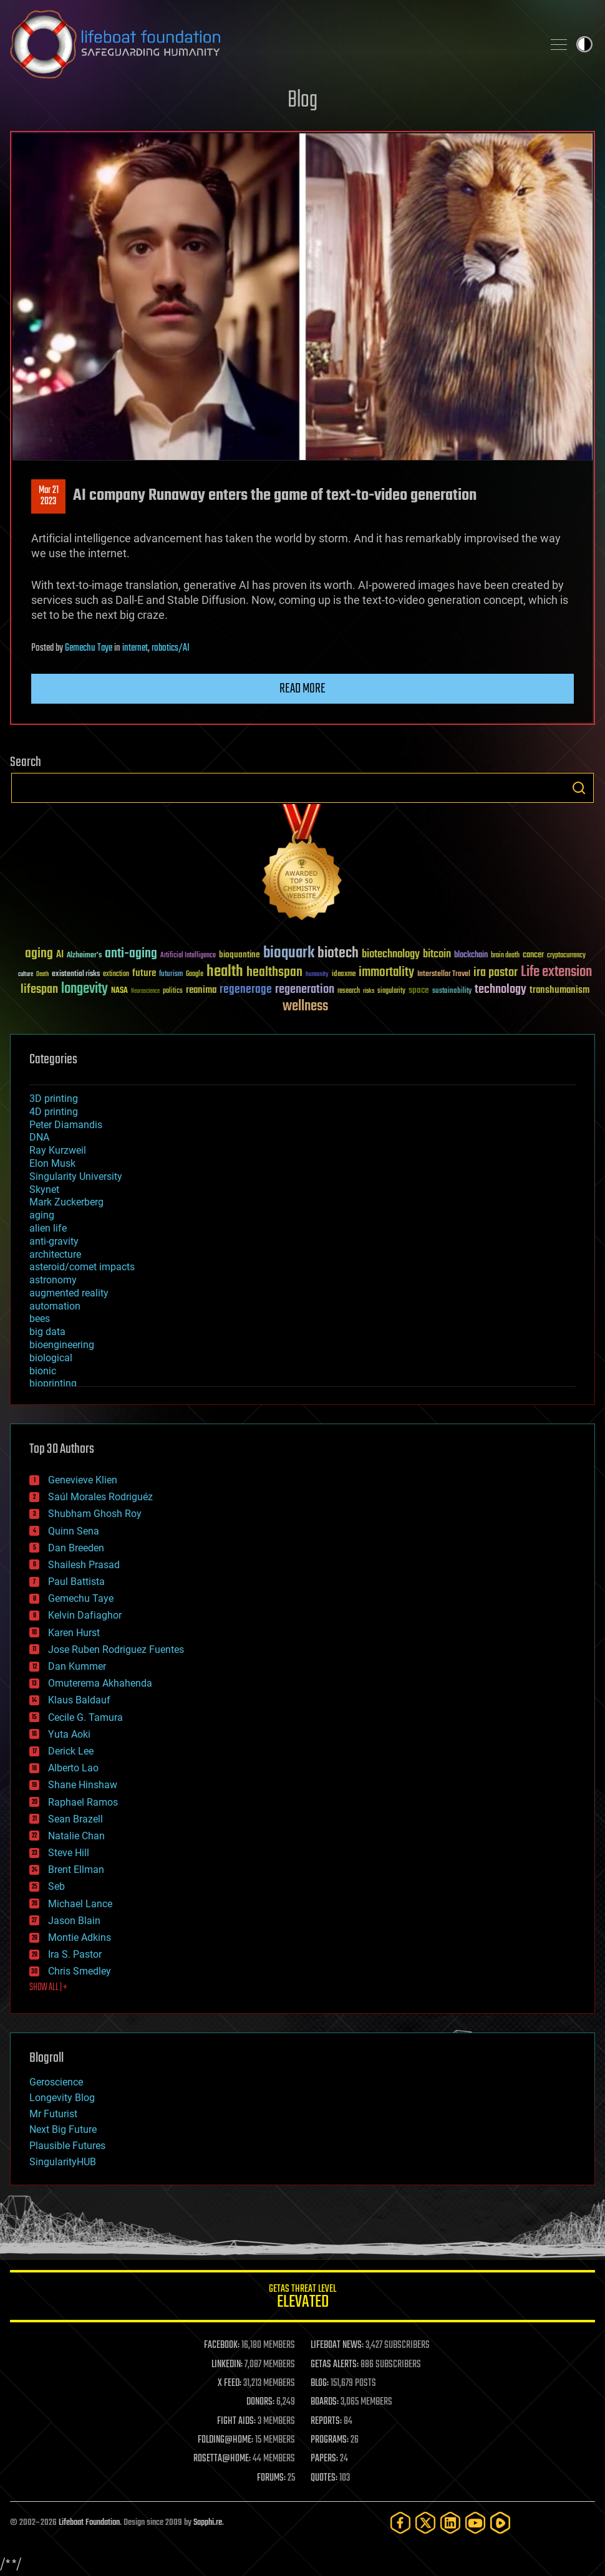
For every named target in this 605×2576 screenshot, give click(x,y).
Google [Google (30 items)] (194, 974)
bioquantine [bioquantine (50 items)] (239, 954)
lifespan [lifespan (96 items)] (39, 989)
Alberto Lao (73, 1768)
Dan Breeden (76, 1548)
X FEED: (229, 2383)
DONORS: (260, 2402)
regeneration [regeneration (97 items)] (304, 989)
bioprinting (53, 1383)
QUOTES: (324, 2478)
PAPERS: (324, 2459)
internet (135, 648)
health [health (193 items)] (224, 972)
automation (54, 1306)
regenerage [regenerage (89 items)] (246, 990)
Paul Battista (76, 1581)
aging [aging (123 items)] (39, 954)
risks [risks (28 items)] (368, 991)
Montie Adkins (79, 1937)
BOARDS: (325, 2402)
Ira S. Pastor (75, 1954)
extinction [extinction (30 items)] (116, 974)
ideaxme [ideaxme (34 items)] (344, 974)
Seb (56, 1886)
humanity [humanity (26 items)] (317, 975)
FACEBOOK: (222, 2345)
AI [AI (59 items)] (60, 955)
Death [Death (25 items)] (42, 974)
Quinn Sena (73, 1531)
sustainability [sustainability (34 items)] (452, 991)
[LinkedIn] (450, 2523)
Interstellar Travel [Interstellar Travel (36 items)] (443, 974)
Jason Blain (74, 1921)
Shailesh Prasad (84, 1565)
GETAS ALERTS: (335, 2365)
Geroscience (56, 2082)
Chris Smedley (79, 1971)
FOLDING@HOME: (225, 2440)
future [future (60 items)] (144, 973)
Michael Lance (80, 1904)
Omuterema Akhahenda (100, 1683)
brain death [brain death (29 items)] (505, 956)
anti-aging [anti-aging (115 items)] (131, 954)
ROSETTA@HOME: (222, 2459)
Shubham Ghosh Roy (95, 1514)
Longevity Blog (62, 2098)
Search (579, 788)
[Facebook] (400, 2523)
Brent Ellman (76, 1869)
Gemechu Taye (88, 648)
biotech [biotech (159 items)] (338, 953)
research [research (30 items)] (348, 991)
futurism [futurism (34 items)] (171, 974)
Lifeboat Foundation (89, 2523)
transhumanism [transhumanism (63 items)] (559, 990)
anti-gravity (54, 1241)
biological (50, 1358)
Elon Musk (52, 1163)
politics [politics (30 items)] (173, 991)
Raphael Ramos (83, 1802)
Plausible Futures (67, 2146)
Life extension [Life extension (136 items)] (556, 972)
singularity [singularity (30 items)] (391, 991)
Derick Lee (71, 1751)
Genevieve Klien (82, 1480)
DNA (39, 1137)
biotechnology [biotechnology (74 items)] (391, 954)
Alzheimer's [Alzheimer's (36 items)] (84, 955)
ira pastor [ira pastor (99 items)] (495, 972)
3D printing (53, 1098)
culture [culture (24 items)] (25, 974)
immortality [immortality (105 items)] (386, 972)
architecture (55, 1254)
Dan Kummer (77, 1666)
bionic (42, 1371)
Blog (302, 100)
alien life (48, 1228)
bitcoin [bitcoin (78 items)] (437, 954)
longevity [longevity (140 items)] (84, 989)
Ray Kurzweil (57, 1150)
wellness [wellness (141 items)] (305, 1006)
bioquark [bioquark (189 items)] (288, 953)
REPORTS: (326, 2421)
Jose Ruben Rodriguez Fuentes (116, 1649)
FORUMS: (271, 2478)
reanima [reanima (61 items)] (201, 990)
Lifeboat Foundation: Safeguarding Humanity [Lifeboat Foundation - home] (271, 44)
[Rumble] (500, 2523)
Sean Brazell (75, 1819)
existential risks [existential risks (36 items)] (76, 974)
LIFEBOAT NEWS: (337, 2345)
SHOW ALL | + (48, 1988)
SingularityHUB (62, 2162)
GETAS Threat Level (302, 2298)
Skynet (44, 1189)
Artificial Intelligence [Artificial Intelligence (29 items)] (188, 956)
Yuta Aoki (69, 1734)
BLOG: (320, 2383)
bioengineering (61, 1345)
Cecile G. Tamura (85, 1717)
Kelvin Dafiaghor (85, 1615)
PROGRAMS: (330, 2440)
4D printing (53, 1112)
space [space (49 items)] (419, 990)
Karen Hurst (74, 1633)
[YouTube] (475, 2523)
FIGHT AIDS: (236, 2421)
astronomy (53, 1280)
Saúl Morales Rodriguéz (100, 1497)
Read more (302, 688)
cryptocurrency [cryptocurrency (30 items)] (566, 956)
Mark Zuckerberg (66, 1202)
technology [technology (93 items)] (500, 990)
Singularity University (75, 1176)
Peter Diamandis (65, 1125)
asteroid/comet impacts (82, 1267)
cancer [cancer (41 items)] (533, 955)
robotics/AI (171, 648)
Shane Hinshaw (82, 1785)
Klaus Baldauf (79, 1700)
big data (47, 1332)
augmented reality (69, 1293)
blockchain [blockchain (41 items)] (471, 955)
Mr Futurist (53, 2114)
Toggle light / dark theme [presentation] (584, 44)
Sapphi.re (207, 2523)
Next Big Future (63, 2129)
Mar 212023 (49, 496)
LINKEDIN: (227, 2365)
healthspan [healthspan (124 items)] (274, 972)
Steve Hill (68, 1853)
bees (39, 1318)
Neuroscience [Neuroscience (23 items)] (145, 992)
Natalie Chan (76, 1836)
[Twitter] (425, 2523)
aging (41, 1215)
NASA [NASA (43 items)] (119, 991)
